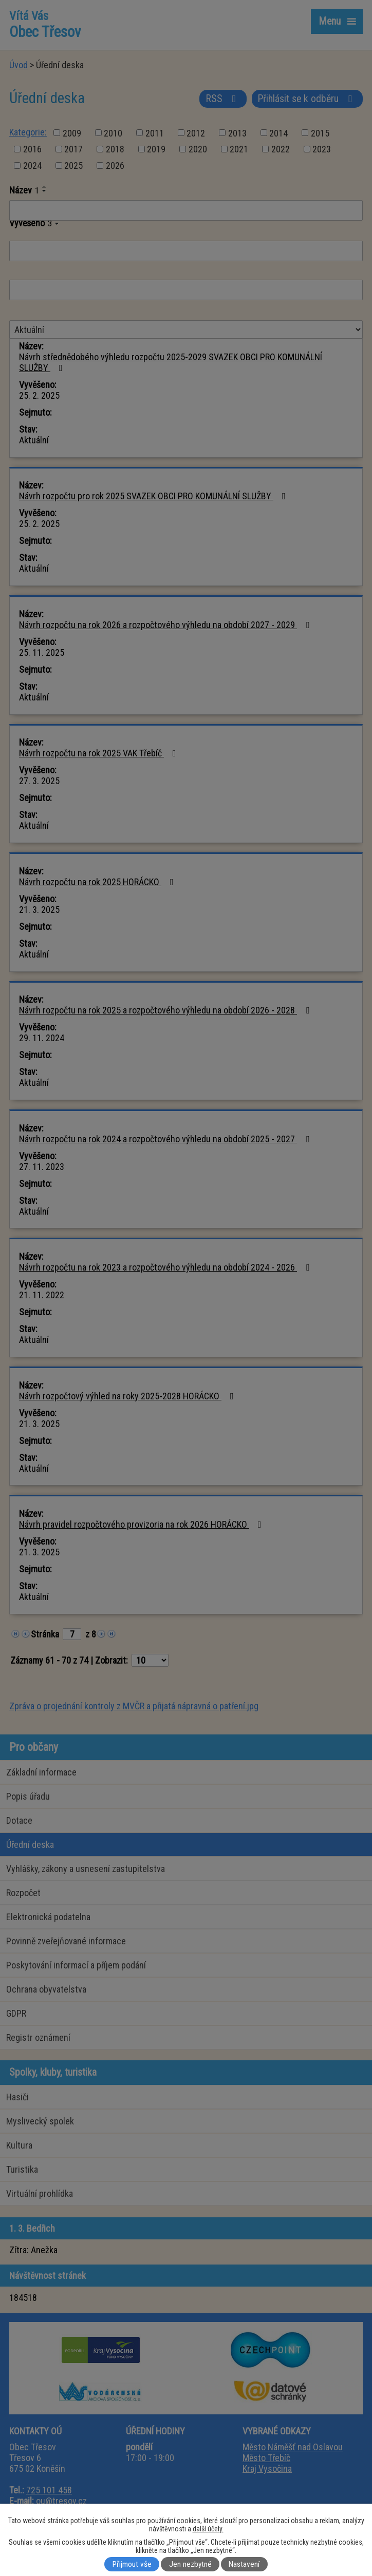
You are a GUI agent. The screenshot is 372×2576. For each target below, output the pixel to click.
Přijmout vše (132, 2564)
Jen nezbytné (190, 2564)
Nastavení (244, 2564)
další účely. (208, 2529)
